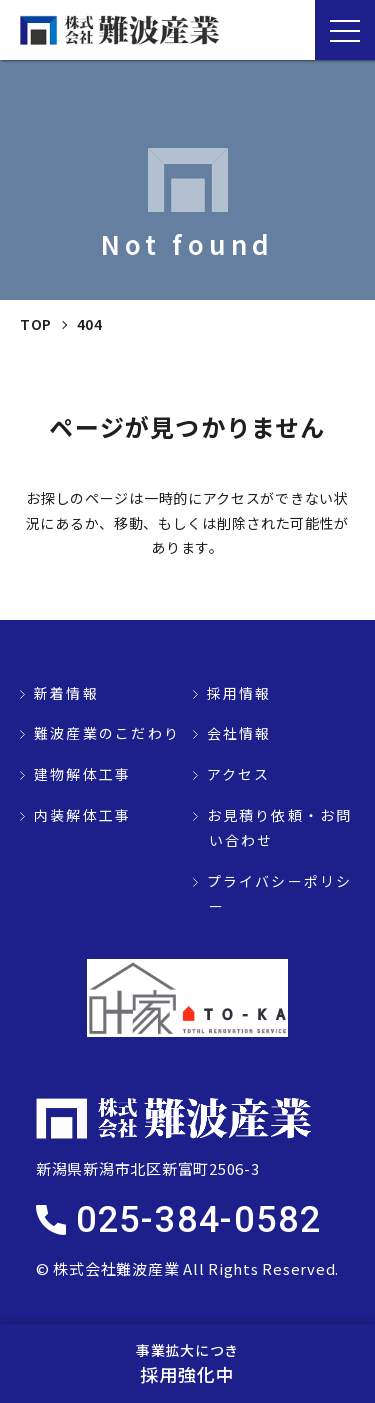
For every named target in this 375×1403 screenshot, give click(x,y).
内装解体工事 (82, 815)
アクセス (239, 774)
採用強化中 (187, 1363)
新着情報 (66, 693)
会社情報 (239, 733)
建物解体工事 (82, 774)
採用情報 (239, 693)
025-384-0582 (199, 1220)
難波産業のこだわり (107, 733)
